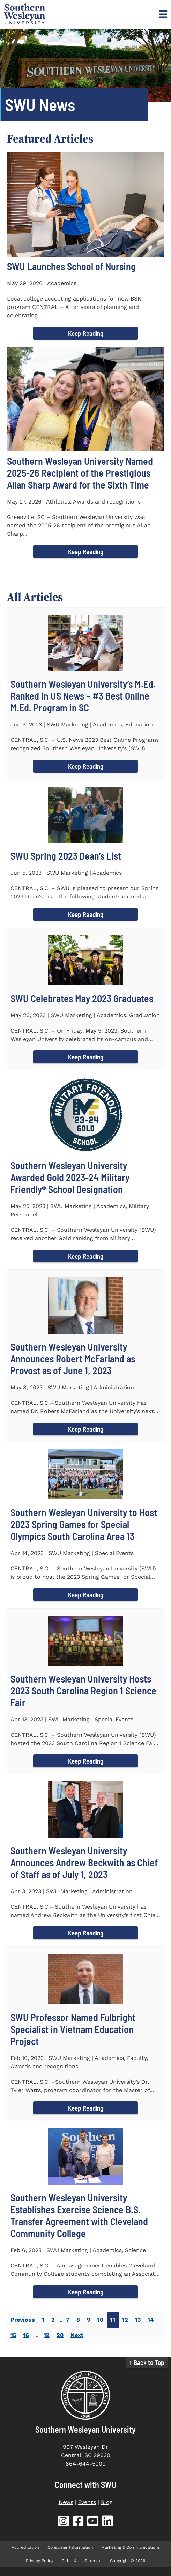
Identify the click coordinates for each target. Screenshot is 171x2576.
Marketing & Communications (130, 2547)
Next (76, 2335)
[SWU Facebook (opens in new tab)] (78, 2522)
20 (60, 2335)
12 (125, 2319)
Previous (22, 2319)
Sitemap (93, 2560)
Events (87, 2502)
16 (26, 2335)
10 (100, 2319)
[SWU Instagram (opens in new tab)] (63, 2522)
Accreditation (25, 2547)
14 (151, 2319)
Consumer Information (70, 2547)
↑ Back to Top (146, 2362)
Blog (107, 2502)
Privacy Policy (39, 2560)
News (66, 2502)
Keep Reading (85, 333)
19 (47, 2335)
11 (112, 2319)
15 (13, 2335)
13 (138, 2319)
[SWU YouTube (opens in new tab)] (93, 2522)
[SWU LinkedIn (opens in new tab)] (107, 2522)
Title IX (69, 2560)
